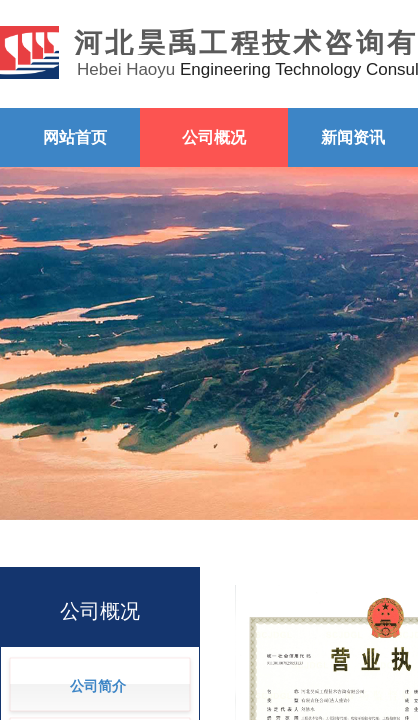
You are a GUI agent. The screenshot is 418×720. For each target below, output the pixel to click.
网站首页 (75, 137)
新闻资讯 (353, 137)
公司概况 (214, 137)
